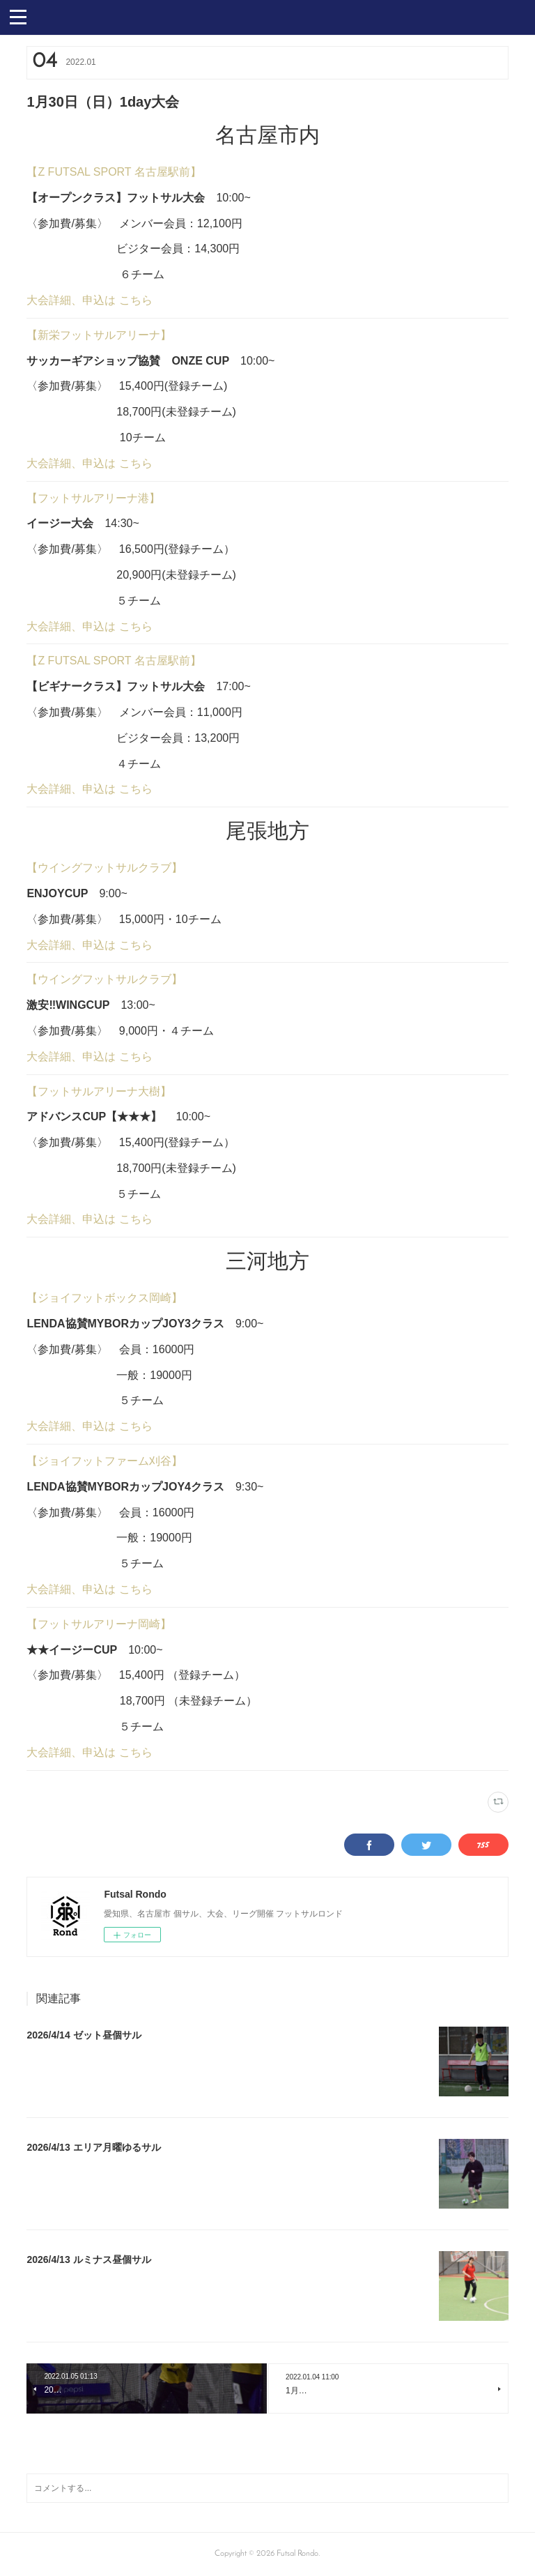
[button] (18, 16)
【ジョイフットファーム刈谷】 (104, 1461)
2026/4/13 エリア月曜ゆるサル (93, 2147)
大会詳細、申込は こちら (89, 300)
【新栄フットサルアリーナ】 (98, 335)
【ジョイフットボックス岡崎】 (104, 1298)
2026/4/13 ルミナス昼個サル (88, 2259)
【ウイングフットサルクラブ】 (104, 868)
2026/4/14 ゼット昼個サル (83, 2035)
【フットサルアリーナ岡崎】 (98, 1624)
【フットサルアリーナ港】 (93, 498)
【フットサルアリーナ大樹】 (98, 1091)
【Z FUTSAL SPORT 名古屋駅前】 (113, 172)
